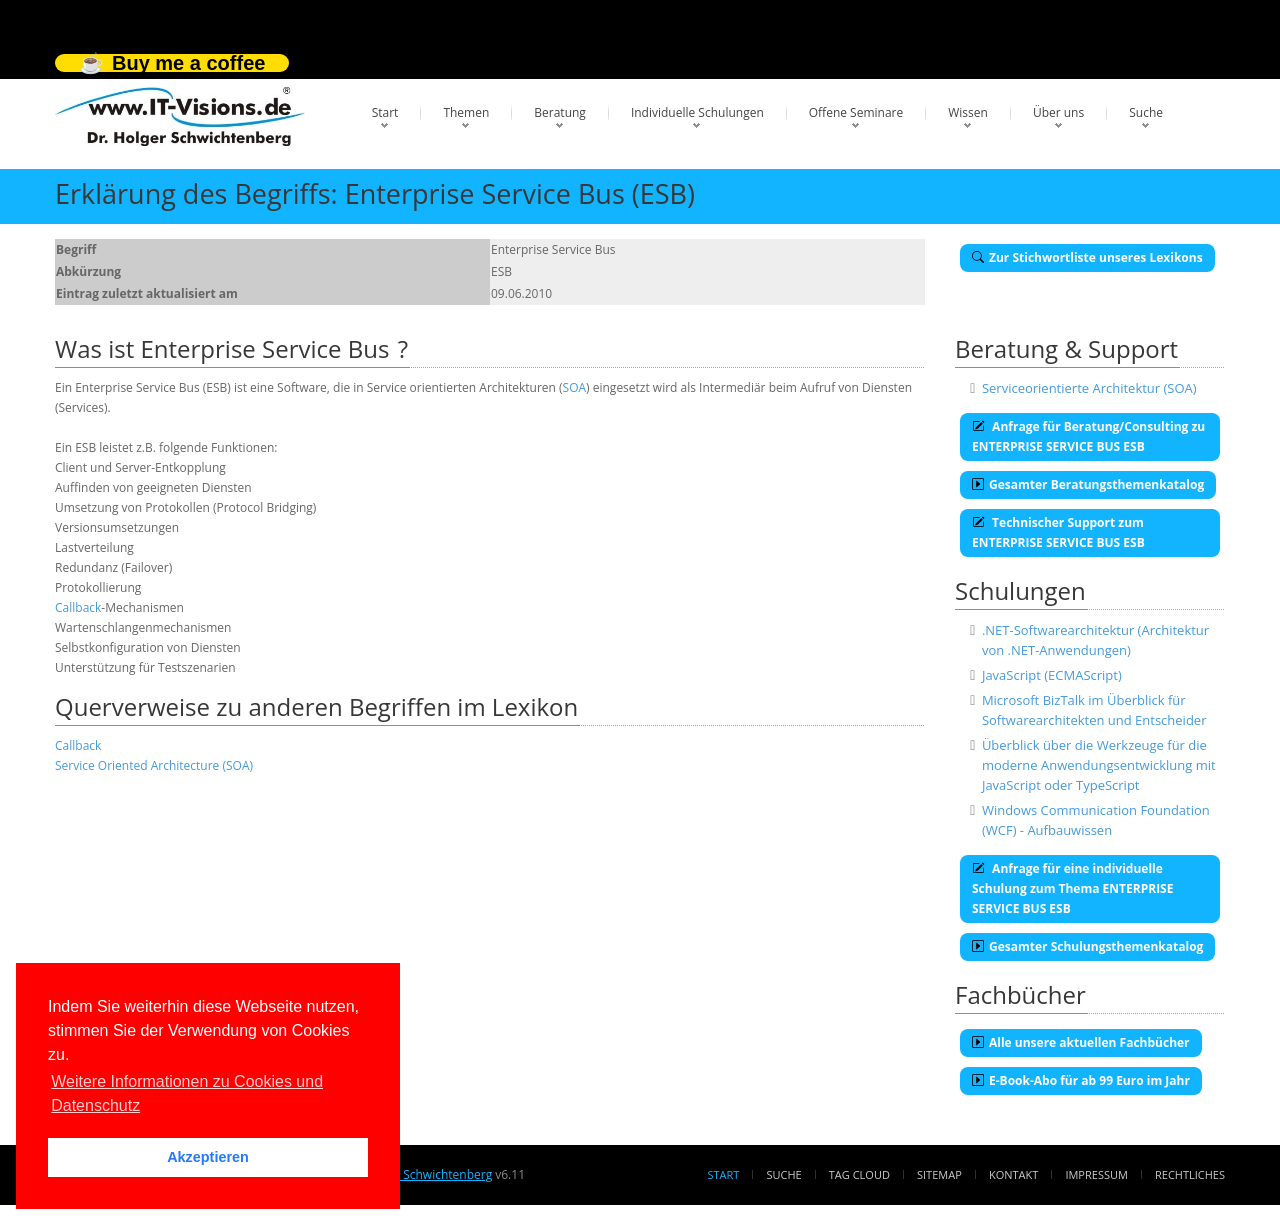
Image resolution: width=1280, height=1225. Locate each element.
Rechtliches (1190, 1174)
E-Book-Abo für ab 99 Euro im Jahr (1081, 1080)
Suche (1146, 112)
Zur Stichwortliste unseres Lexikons (1087, 257)
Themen (466, 112)
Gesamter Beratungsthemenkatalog (1088, 484)
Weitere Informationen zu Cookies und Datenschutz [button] (187, 1093)
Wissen (968, 112)
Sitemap (939, 1174)
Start (385, 112)
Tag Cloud (859, 1174)
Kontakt (1013, 1174)
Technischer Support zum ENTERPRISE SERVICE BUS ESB (1058, 532)
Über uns (1058, 112)
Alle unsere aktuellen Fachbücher (1081, 1042)
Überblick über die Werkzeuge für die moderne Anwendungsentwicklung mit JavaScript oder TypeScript (1099, 765)
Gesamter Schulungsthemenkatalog (1087, 946)
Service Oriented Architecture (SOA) (154, 765)
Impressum (1096, 1174)
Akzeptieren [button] (208, 1157)
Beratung (560, 112)
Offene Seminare (856, 112)
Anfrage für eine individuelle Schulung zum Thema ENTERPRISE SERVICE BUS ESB (1072, 888)
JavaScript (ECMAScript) (1052, 675)
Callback (78, 607)
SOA (575, 387)
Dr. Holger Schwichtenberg (417, 1174)
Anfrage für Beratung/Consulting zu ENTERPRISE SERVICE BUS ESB (1088, 436)
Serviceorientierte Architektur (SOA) (1089, 388)
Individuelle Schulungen (697, 112)
